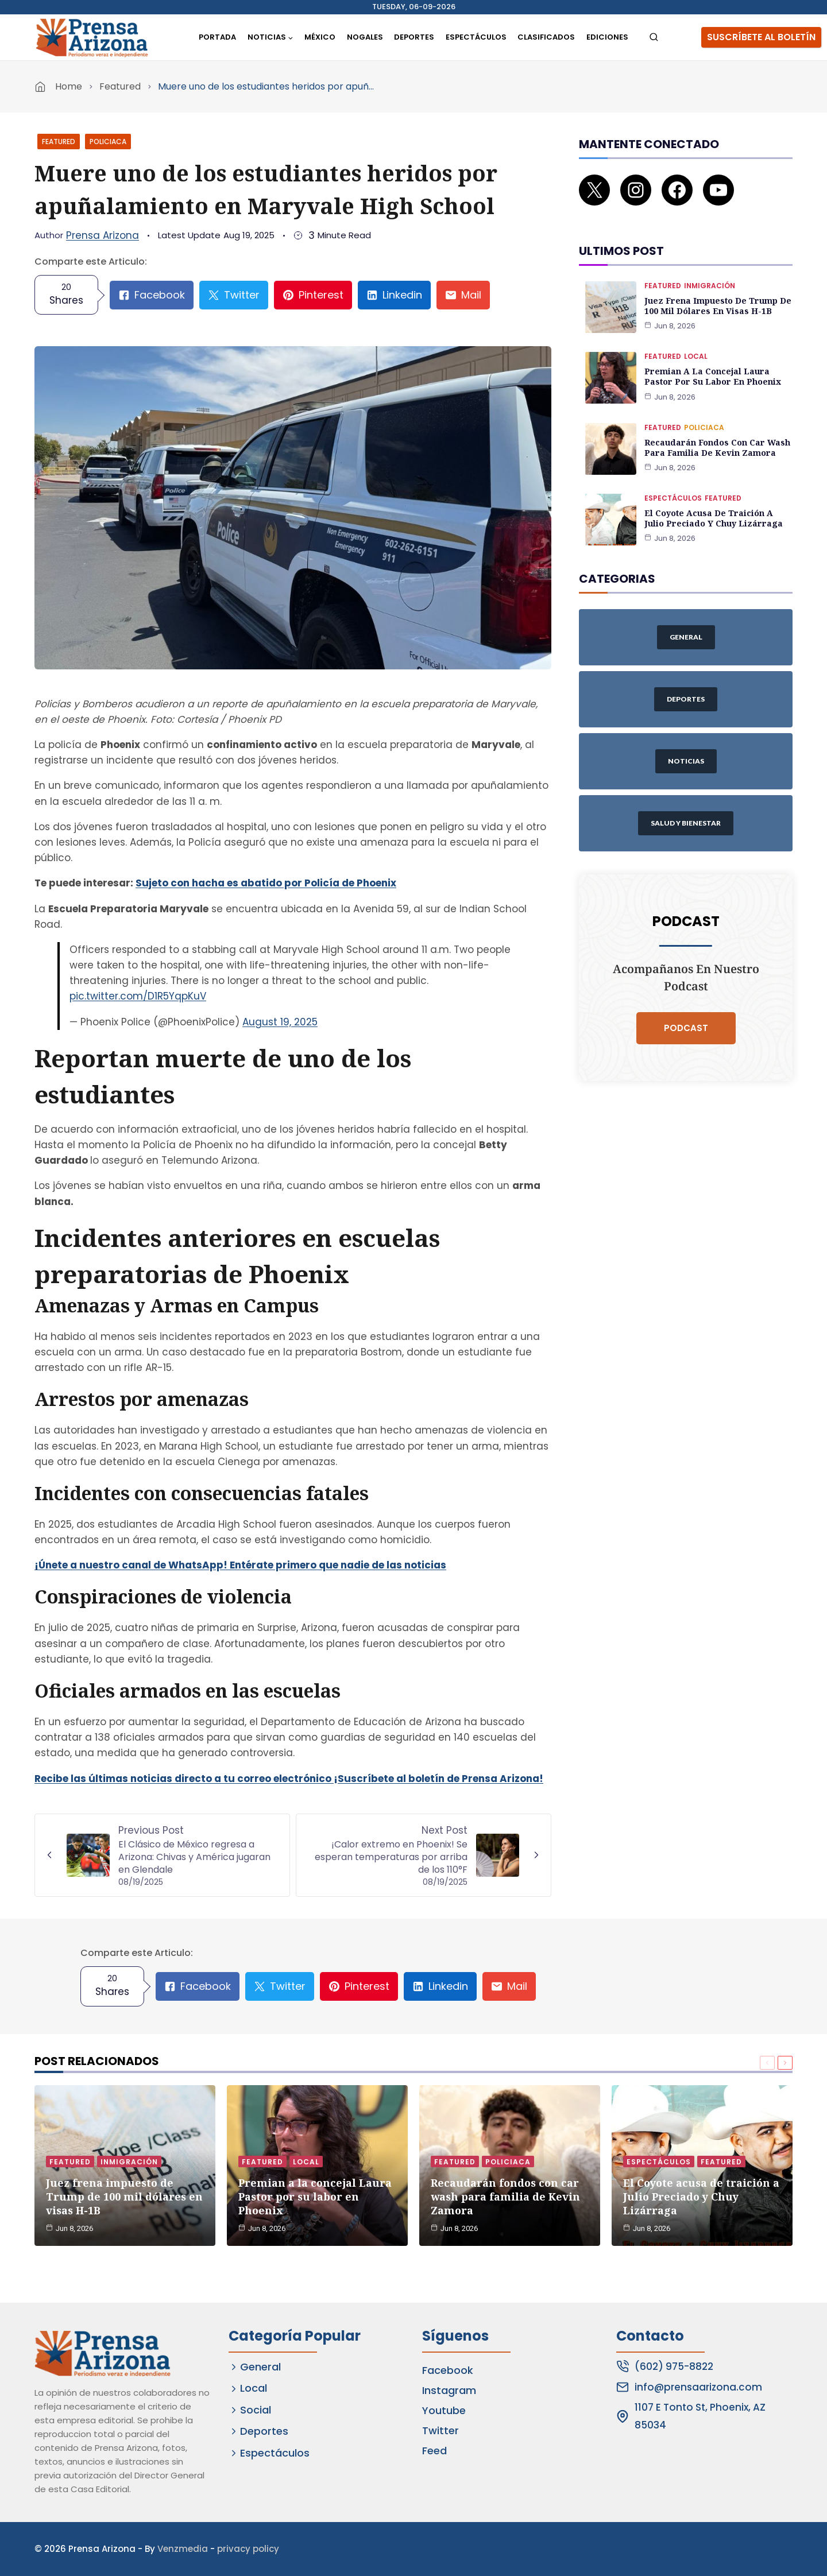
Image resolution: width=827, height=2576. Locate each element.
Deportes (414, 37)
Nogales (365, 37)
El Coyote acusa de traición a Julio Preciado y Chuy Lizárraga (712, 506)
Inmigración (709, 274)
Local (696, 344)
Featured (120, 86)
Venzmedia (182, 2549)
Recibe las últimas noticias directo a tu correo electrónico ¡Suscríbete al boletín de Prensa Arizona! (288, 1778)
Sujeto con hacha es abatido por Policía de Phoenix (266, 883)
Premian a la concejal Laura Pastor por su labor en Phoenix (711, 364)
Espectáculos (476, 37)
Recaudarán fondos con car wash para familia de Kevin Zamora (716, 435)
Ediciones (607, 37)
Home (68, 86)
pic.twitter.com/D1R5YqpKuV (137, 996)
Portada (217, 37)
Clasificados (546, 37)
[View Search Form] (654, 37)
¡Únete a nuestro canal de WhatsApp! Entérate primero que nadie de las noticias (240, 1565)
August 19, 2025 (280, 1022)
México (319, 37)
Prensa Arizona (102, 235)
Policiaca (108, 141)
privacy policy (248, 2549)
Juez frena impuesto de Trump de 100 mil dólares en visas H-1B (717, 294)
